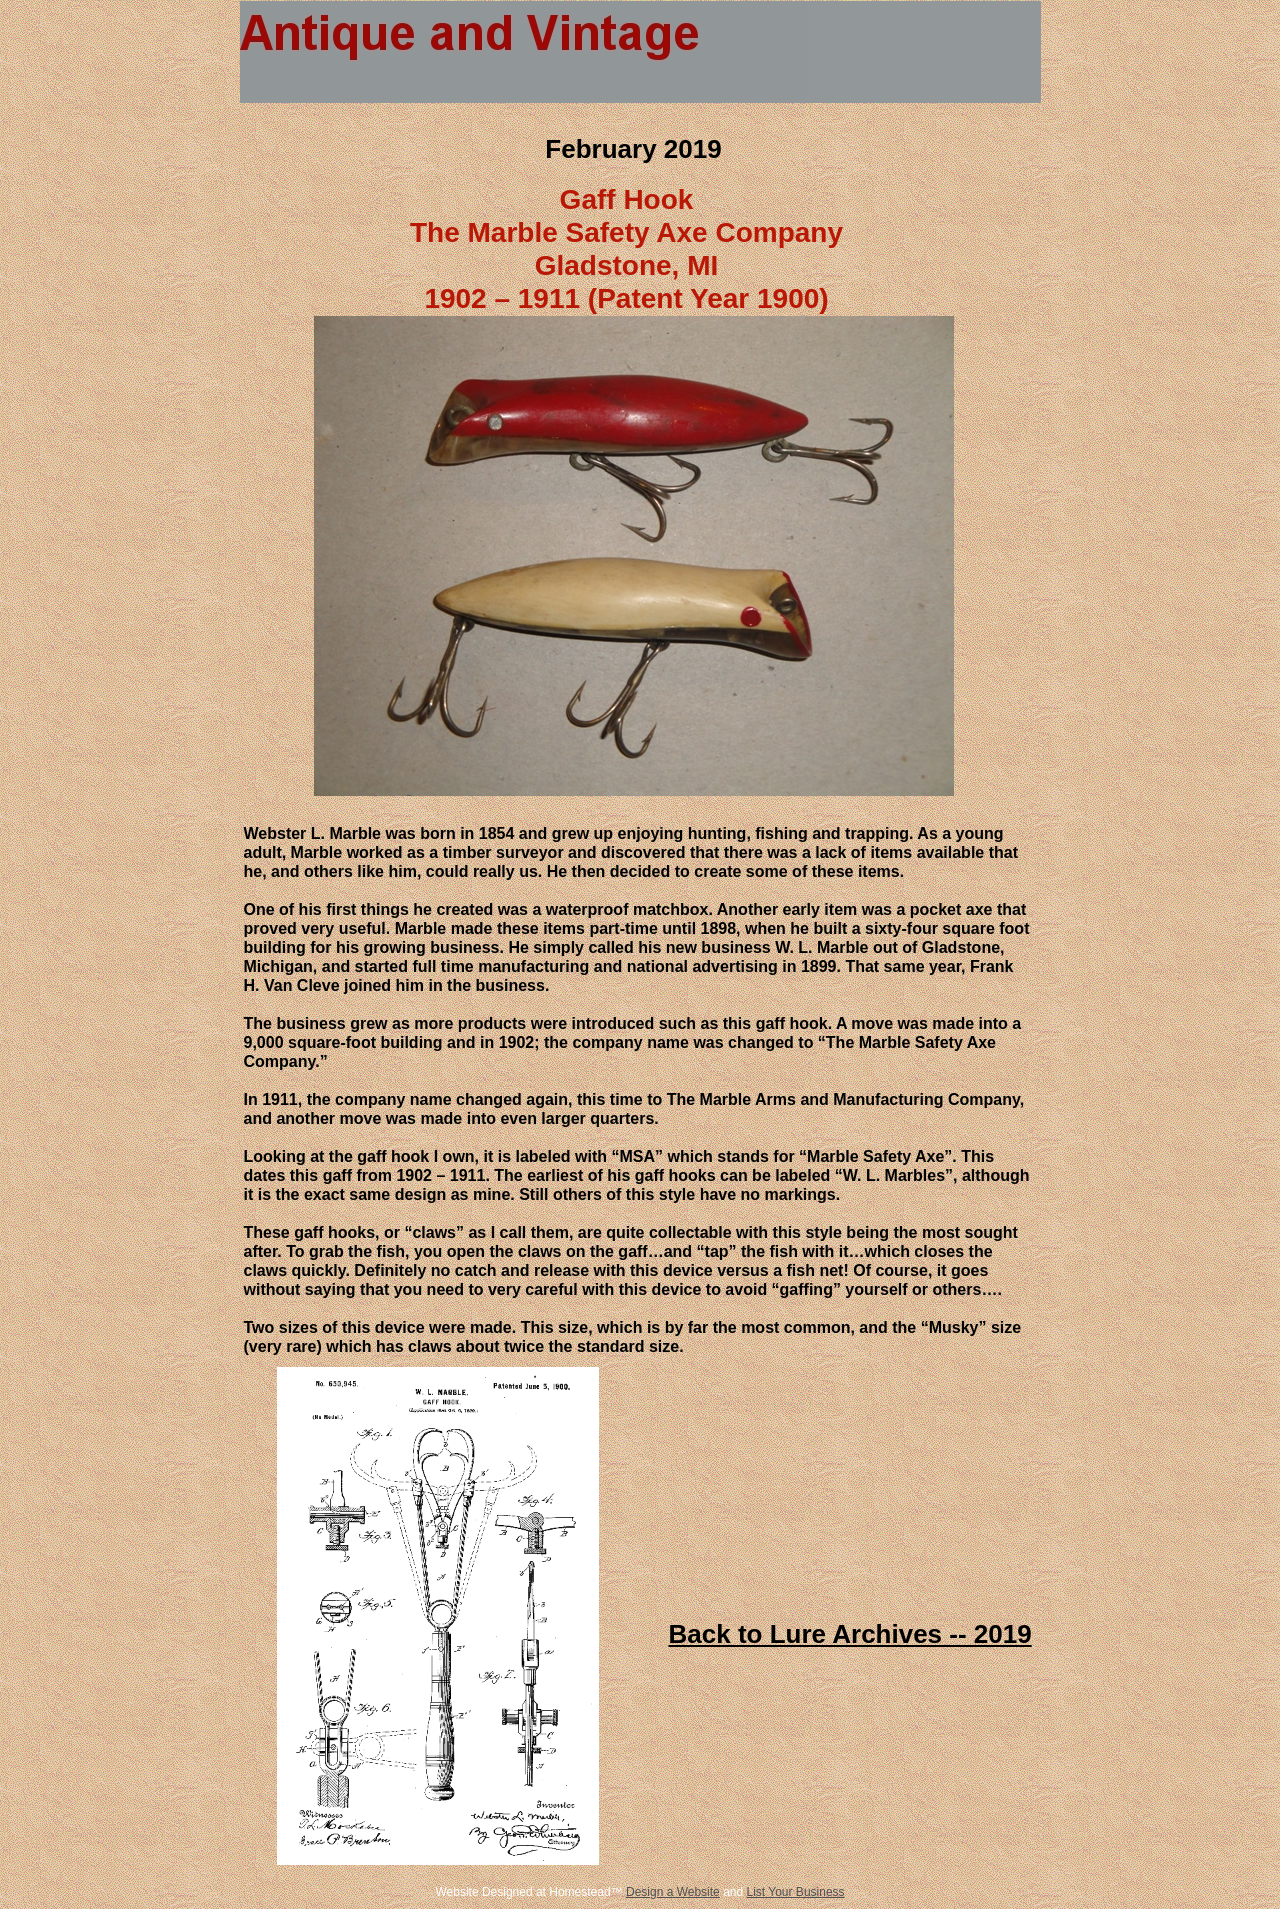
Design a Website (673, 1892)
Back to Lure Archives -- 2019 (850, 1634)
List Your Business (796, 1892)
